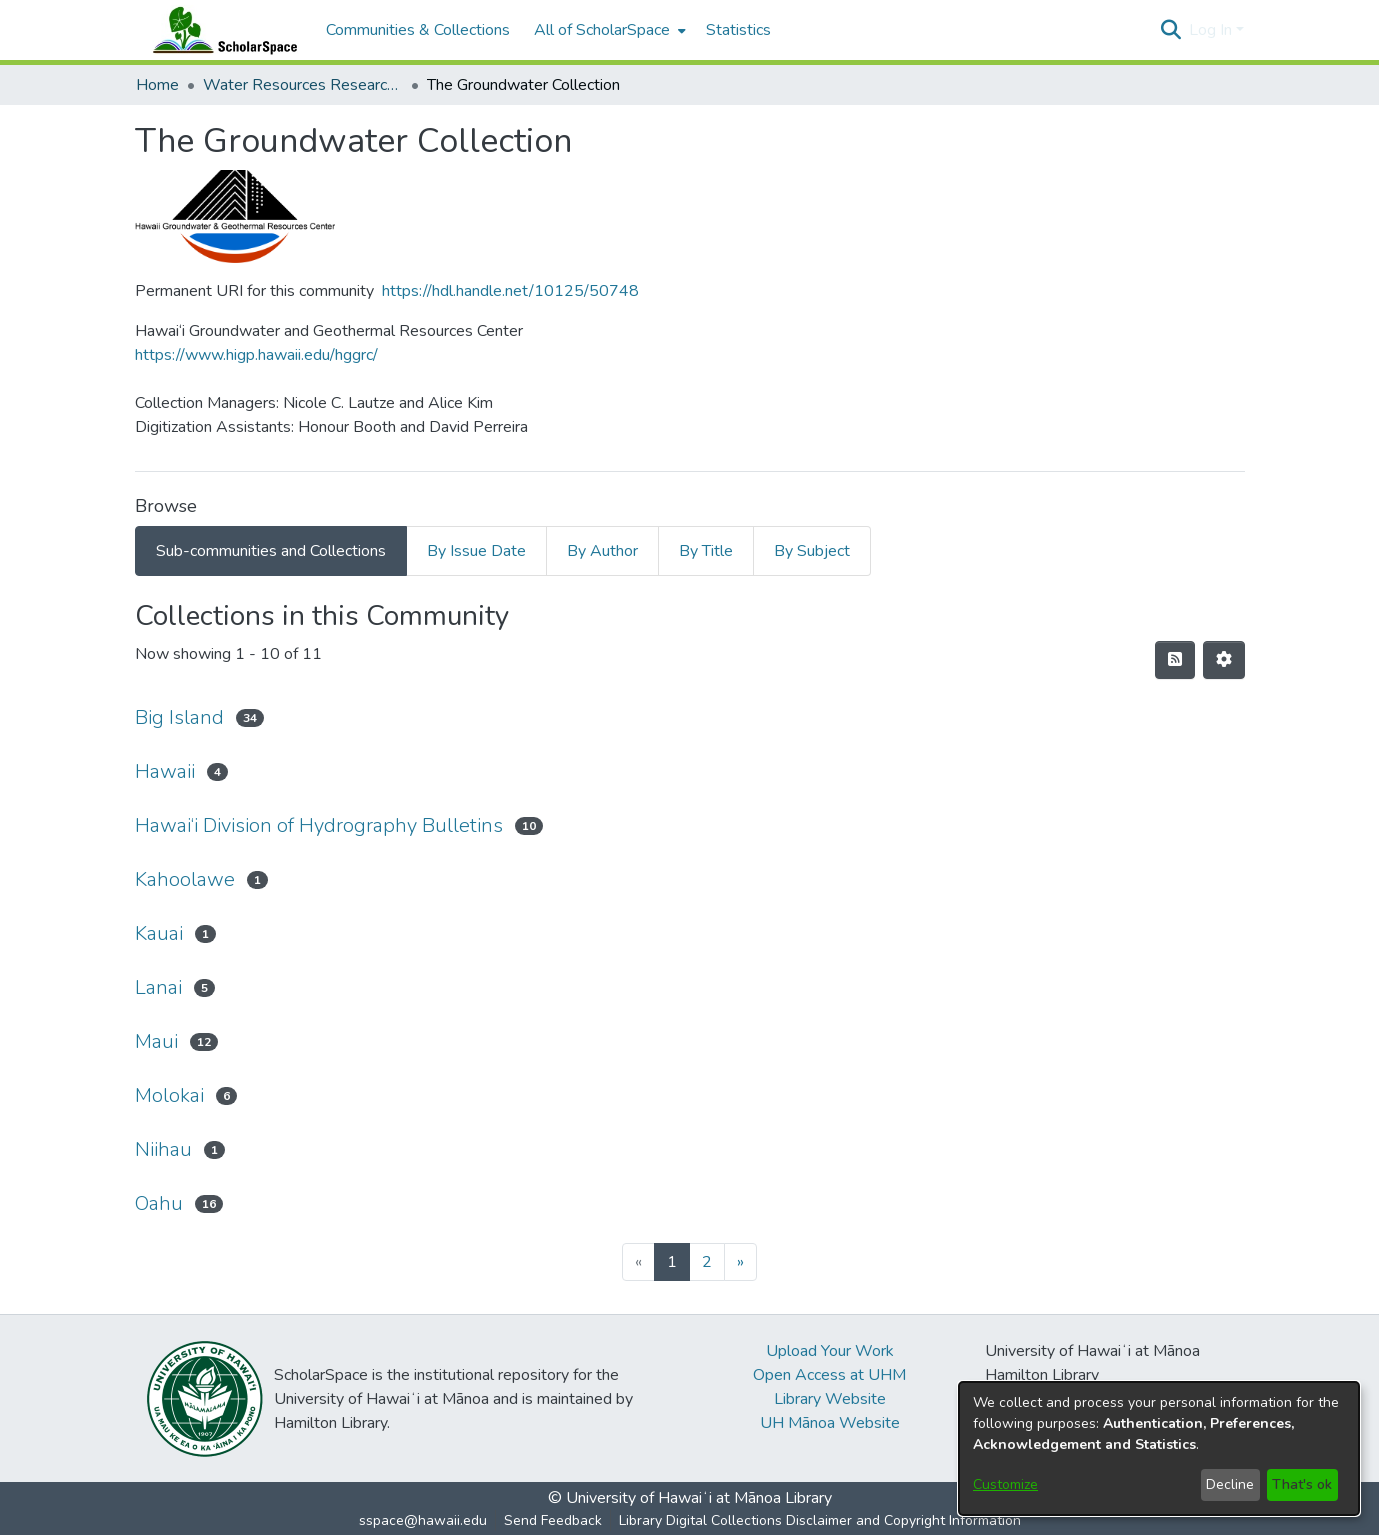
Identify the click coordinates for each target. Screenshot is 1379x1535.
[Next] (740, 1262)
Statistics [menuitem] (738, 30)
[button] (1171, 30)
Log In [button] (1212, 30)
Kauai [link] (159, 933)
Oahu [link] (159, 1203)
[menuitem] (608, 30)
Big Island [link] (179, 717)
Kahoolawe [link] (185, 879)
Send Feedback (553, 1520)
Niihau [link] (163, 1149)
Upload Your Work (830, 1351)
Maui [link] (156, 1041)
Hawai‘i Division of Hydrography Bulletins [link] (319, 825)
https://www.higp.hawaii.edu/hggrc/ (256, 355)
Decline (1230, 1484)
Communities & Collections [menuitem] (418, 30)
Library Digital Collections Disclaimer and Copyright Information (820, 1520)
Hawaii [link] (165, 771)
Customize (1005, 1484)
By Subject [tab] (812, 551)
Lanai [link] (158, 987)
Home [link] (157, 85)
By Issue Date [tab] (476, 551)
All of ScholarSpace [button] (602, 30)
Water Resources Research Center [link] (303, 85)
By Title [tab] (706, 551)
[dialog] (1159, 1448)
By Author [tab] (602, 551)
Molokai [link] (169, 1095)
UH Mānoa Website (830, 1423)
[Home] (221, 30)
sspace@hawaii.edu (423, 1520)
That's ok (1302, 1484)
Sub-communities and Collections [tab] (271, 551)
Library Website (830, 1399)
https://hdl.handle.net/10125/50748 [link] (510, 291)
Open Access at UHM (829, 1375)
